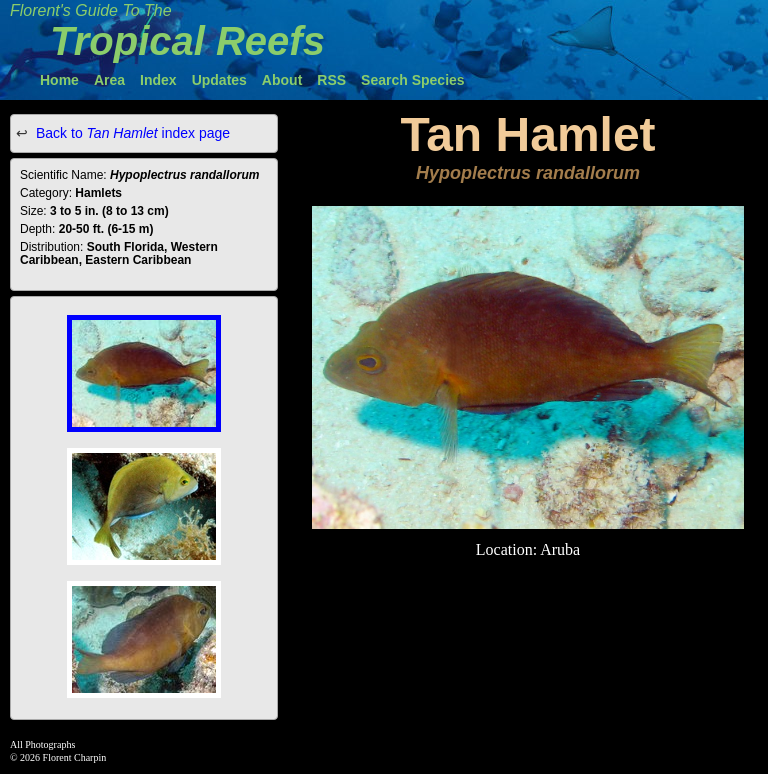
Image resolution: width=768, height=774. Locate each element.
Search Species (413, 80)
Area (109, 80)
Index (158, 80)
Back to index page (133, 133)
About (282, 80)
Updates (219, 80)
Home (59, 80)
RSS (331, 80)
